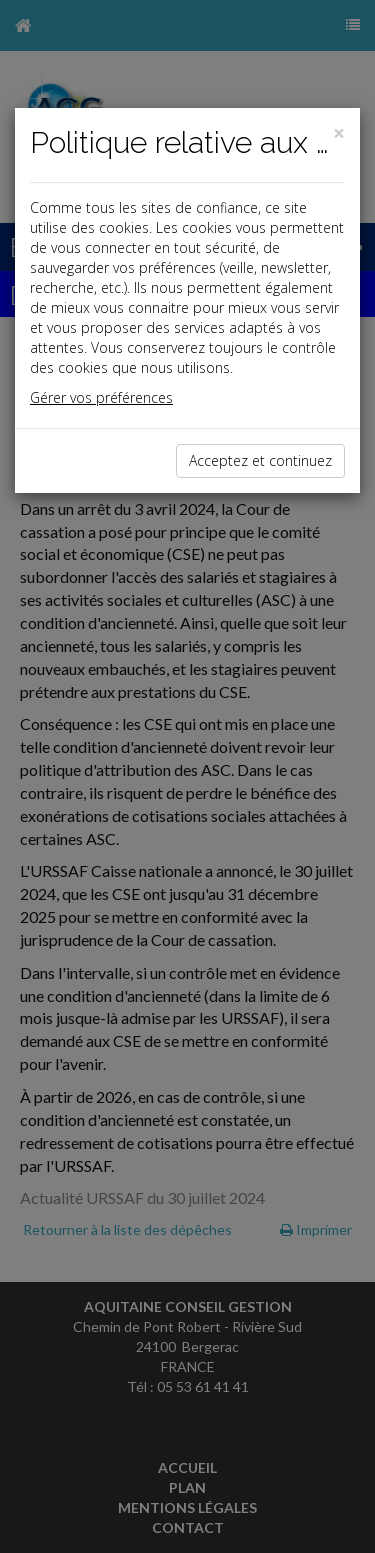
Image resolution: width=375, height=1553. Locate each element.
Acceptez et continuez (260, 460)
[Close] (339, 133)
